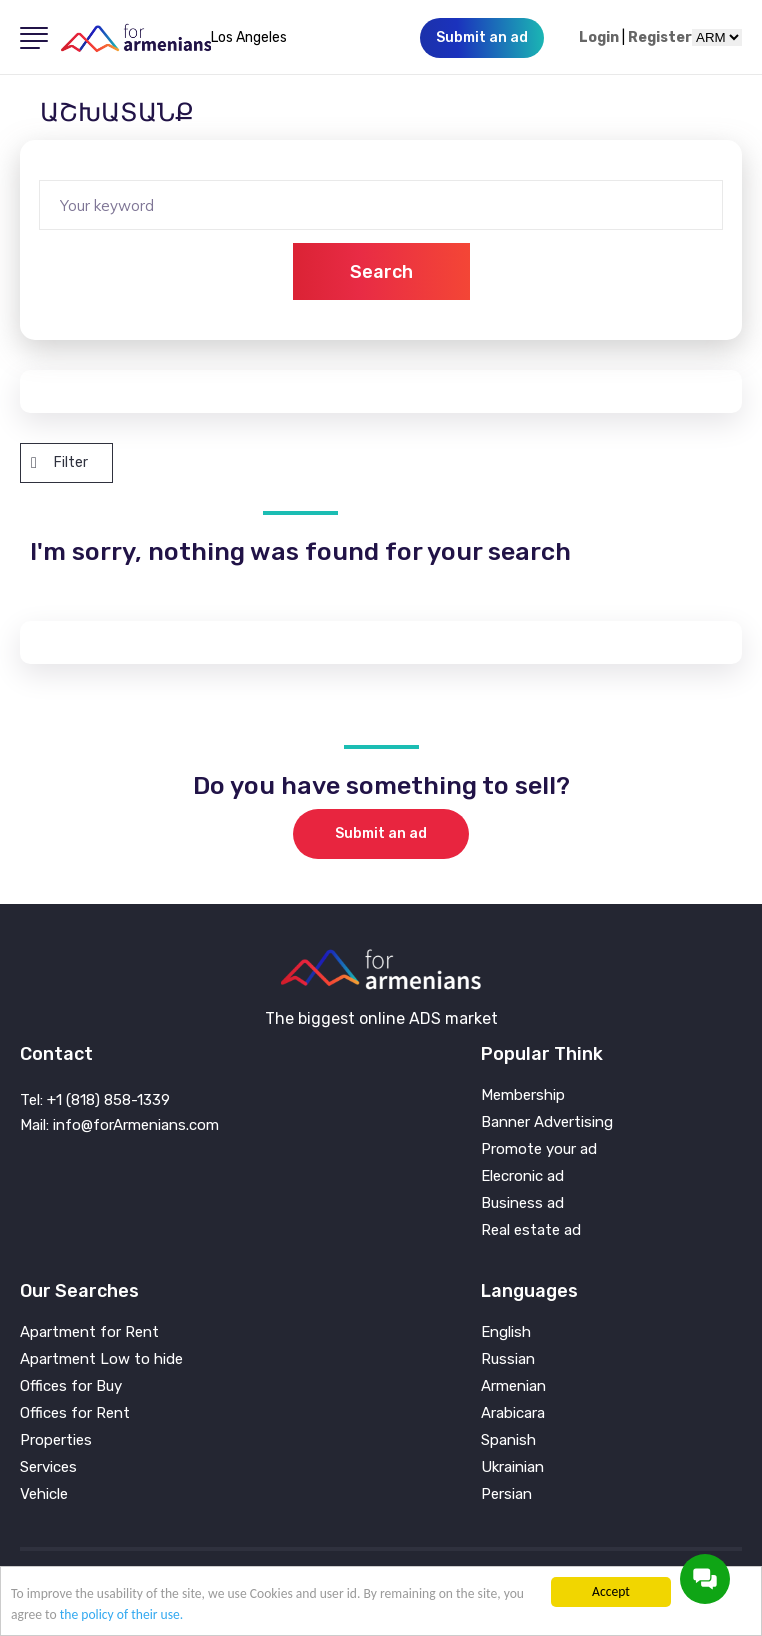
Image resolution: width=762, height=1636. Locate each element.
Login (599, 38)
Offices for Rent (75, 1413)
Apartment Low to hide (101, 1359)
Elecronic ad (522, 1176)
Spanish (508, 1440)
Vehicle (44, 1494)
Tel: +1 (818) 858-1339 (95, 1100)
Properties (56, 1440)
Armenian (513, 1386)
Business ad (522, 1203)
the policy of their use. (122, 1614)
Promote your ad (539, 1149)
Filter (59, 462)
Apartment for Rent (89, 1332)
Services (48, 1467)
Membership (523, 1095)
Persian (506, 1494)
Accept (611, 1591)
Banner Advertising (547, 1122)
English (506, 1332)
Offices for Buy (71, 1386)
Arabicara (513, 1413)
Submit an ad (381, 833)
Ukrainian (512, 1467)
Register (660, 38)
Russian (508, 1359)
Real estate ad (531, 1230)
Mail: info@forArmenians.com (119, 1125)
